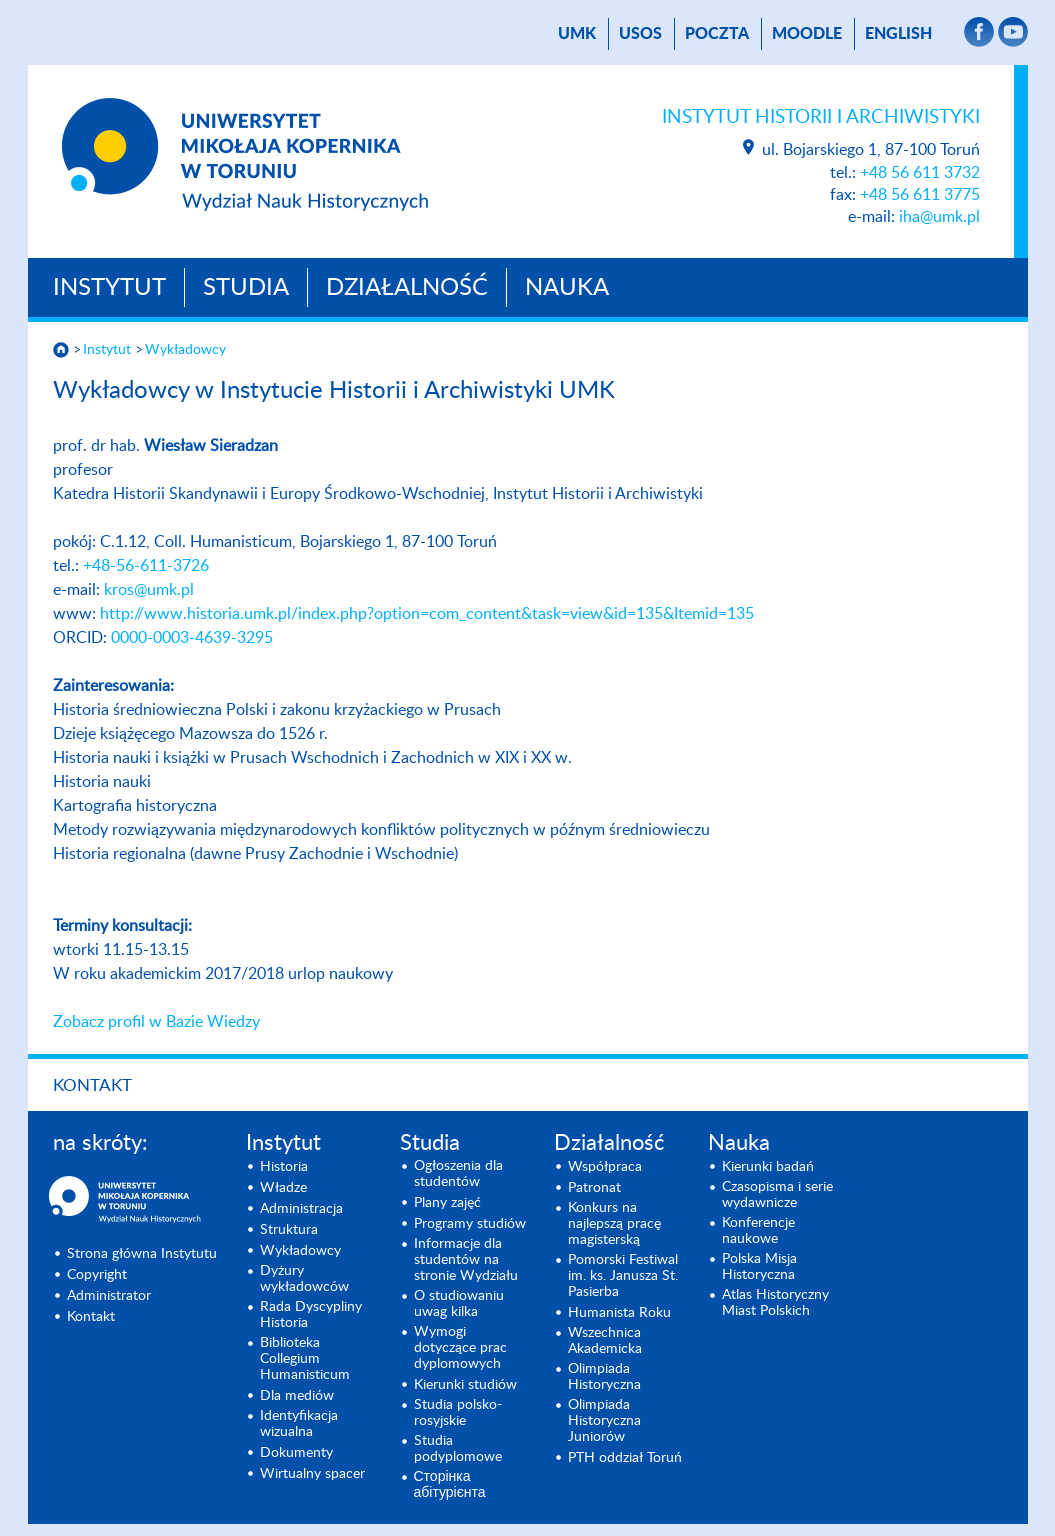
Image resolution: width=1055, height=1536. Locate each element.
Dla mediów (297, 1396)
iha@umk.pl (939, 217)
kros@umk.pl (149, 590)
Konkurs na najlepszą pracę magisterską (614, 1224)
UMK (577, 34)
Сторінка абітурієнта (450, 1485)
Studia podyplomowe (458, 1449)
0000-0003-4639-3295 (192, 638)
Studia (246, 288)
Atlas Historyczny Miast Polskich (775, 1303)
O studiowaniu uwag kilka (459, 1304)
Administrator (109, 1296)
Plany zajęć (447, 1203)
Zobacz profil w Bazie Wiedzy (156, 1022)
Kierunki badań (768, 1167)
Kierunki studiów (465, 1385)
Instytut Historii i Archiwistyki (821, 117)
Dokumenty (296, 1453)
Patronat (594, 1188)
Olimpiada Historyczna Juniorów (604, 1421)
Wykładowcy (185, 350)
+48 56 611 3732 (920, 173)
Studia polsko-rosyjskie (458, 1413)
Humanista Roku (619, 1313)
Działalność (407, 288)
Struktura (289, 1230)
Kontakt (92, 1085)
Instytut (109, 288)
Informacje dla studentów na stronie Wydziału (466, 1260)
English (898, 34)
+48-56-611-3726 (146, 566)
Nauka (567, 288)
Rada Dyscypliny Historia (311, 1315)
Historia (284, 1167)
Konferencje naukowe (758, 1231)
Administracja (301, 1209)
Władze (283, 1188)
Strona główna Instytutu (142, 1254)
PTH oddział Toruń (625, 1458)
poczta (717, 34)
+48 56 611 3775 (920, 195)
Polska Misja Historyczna (759, 1267)
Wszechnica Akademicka (605, 1341)
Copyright (97, 1275)
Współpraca (605, 1167)
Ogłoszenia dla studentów (458, 1174)
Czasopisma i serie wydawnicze (777, 1195)
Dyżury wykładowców (304, 1279)
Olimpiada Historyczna (604, 1377)
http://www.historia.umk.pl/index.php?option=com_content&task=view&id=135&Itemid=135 (427, 614)
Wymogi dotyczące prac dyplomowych (460, 1348)
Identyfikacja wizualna (299, 1424)
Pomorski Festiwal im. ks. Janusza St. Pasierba (623, 1276)
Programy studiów (470, 1224)
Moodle (807, 34)
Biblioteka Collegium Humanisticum (305, 1359)
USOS (640, 34)
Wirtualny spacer (312, 1474)
